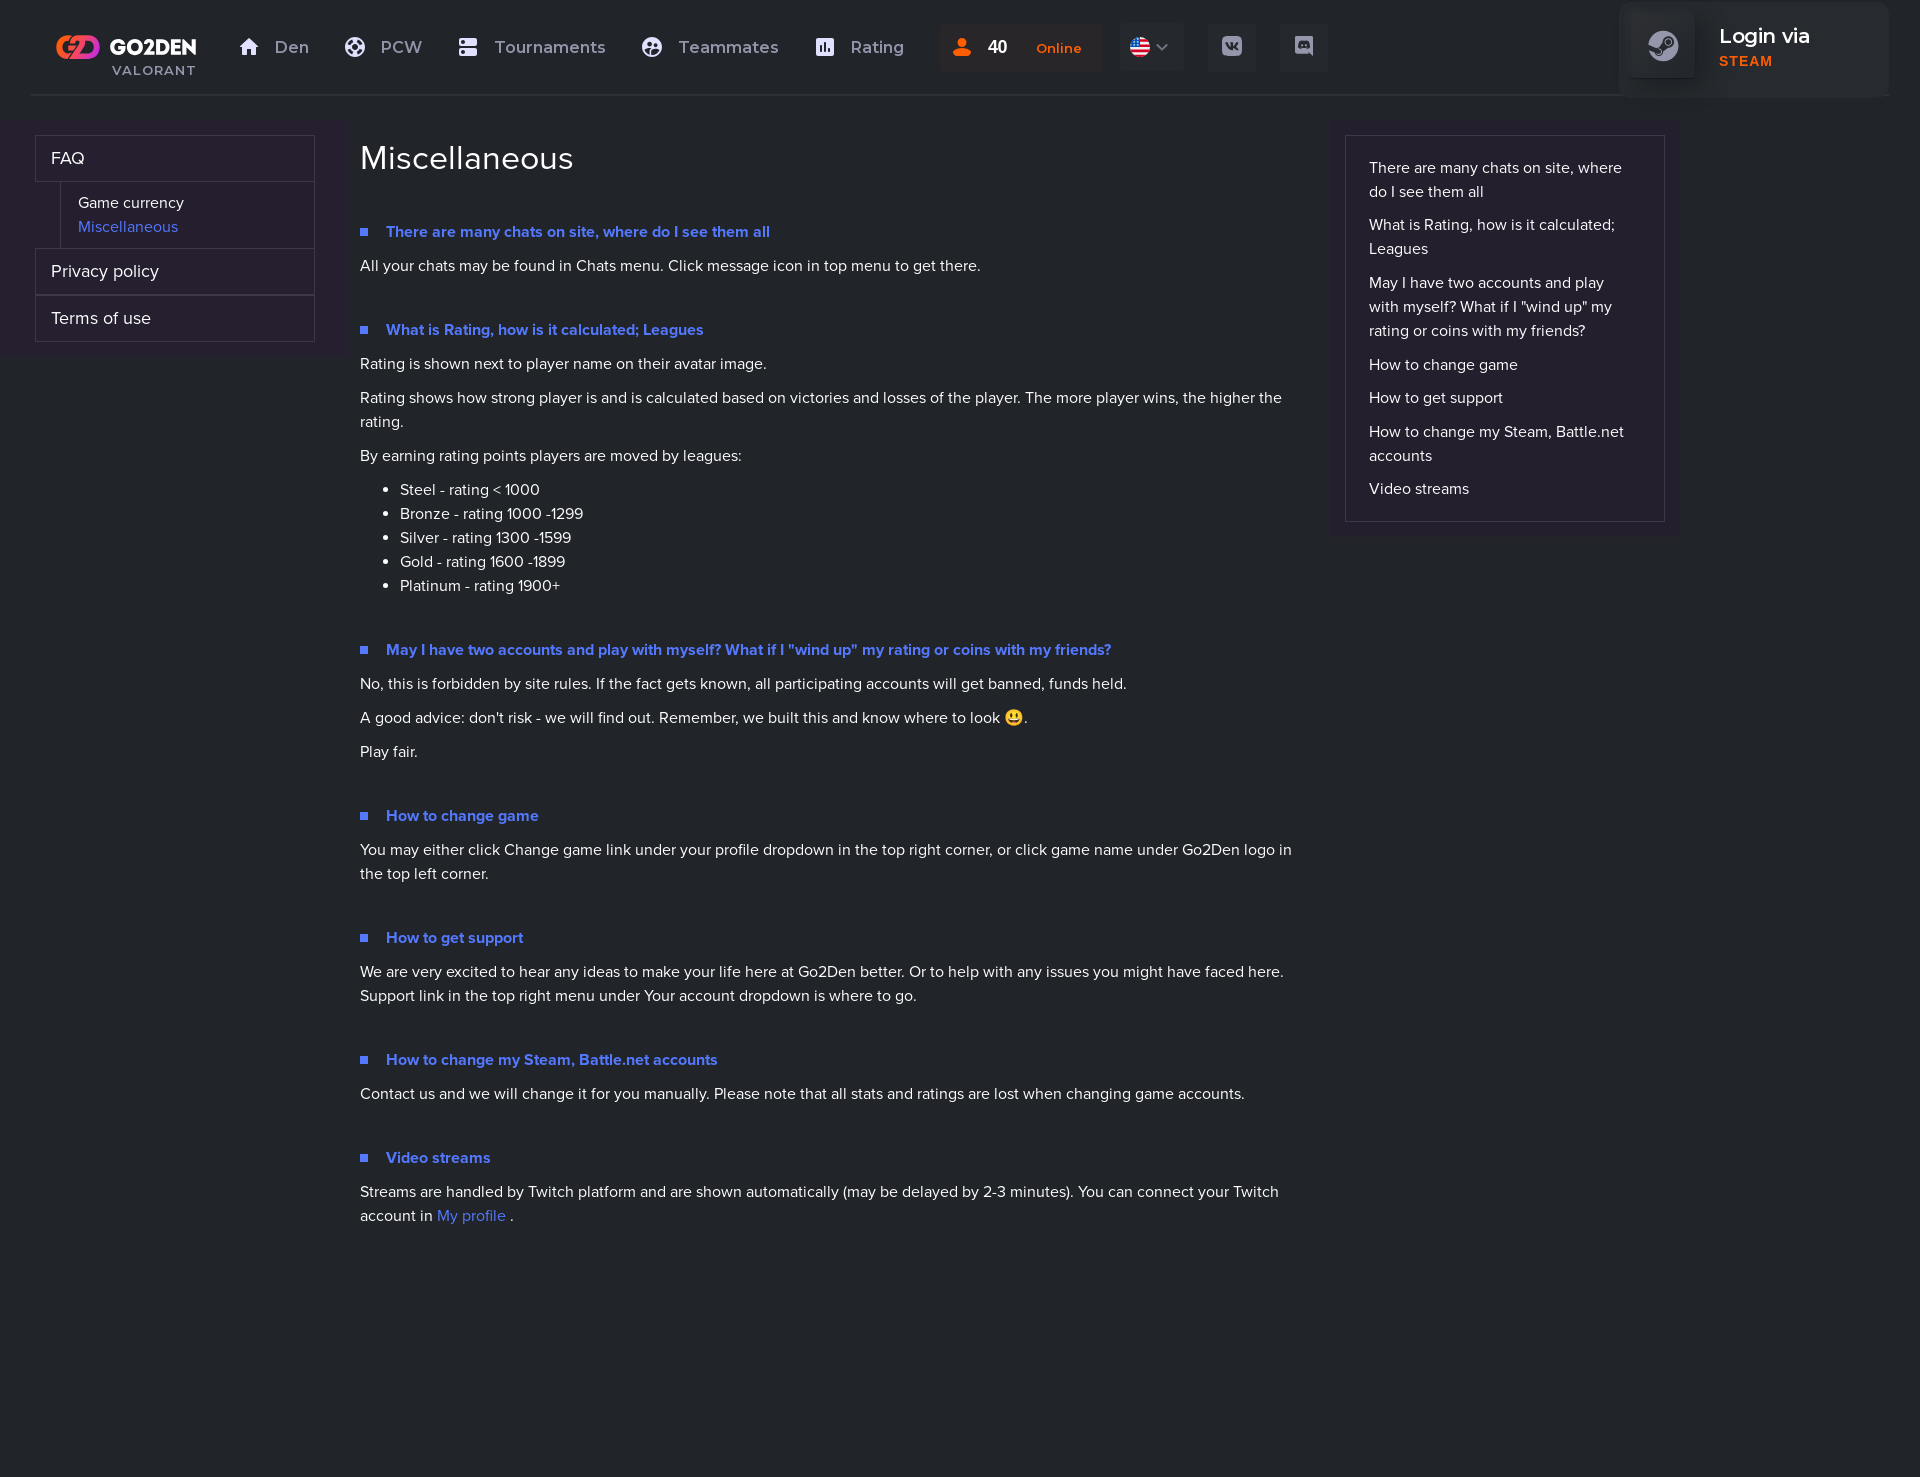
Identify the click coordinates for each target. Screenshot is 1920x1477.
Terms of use (101, 318)
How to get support (1436, 398)
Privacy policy (105, 271)
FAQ (68, 158)
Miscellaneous (128, 227)
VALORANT (154, 70)
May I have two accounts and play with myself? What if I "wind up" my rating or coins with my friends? (1490, 307)
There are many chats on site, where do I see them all (1495, 180)
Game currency (131, 203)
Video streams (1419, 489)
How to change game (1443, 365)
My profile (471, 1216)
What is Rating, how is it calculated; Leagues (1492, 237)
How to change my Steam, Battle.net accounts (1496, 444)
